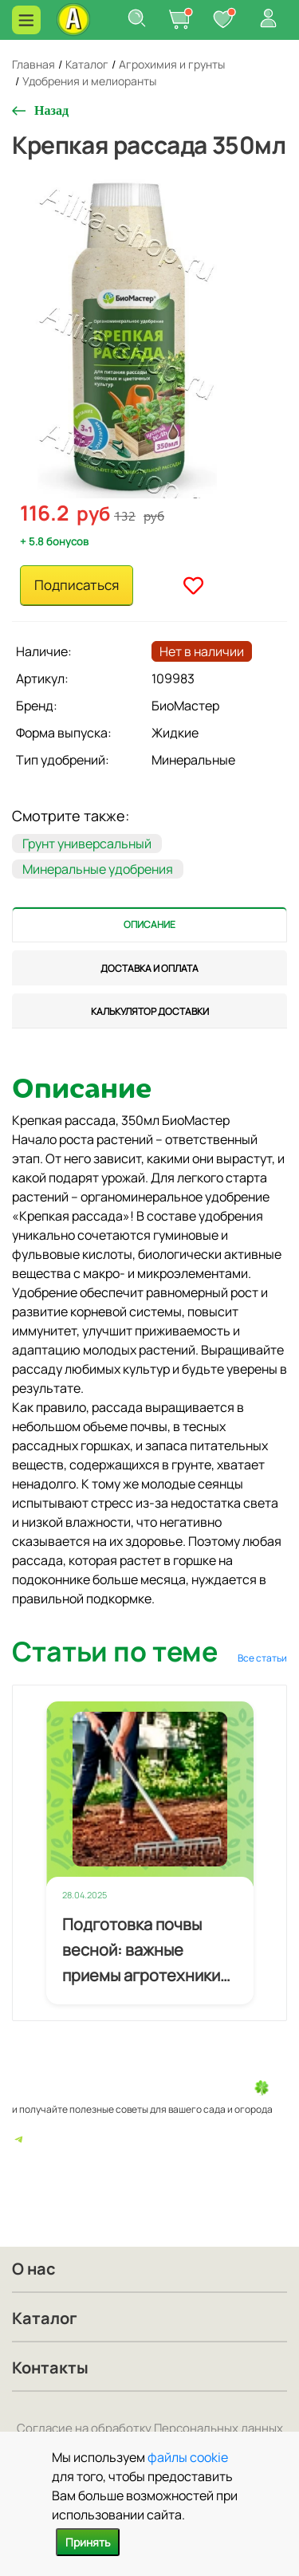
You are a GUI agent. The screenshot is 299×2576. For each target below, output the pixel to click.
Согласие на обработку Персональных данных (150, 2428)
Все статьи (262, 1658)
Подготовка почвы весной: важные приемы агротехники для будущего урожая (145, 1950)
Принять (87, 2542)
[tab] (149, 924)
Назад (51, 110)
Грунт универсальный (86, 843)
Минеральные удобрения (97, 869)
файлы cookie (188, 2457)
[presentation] (149, 924)
